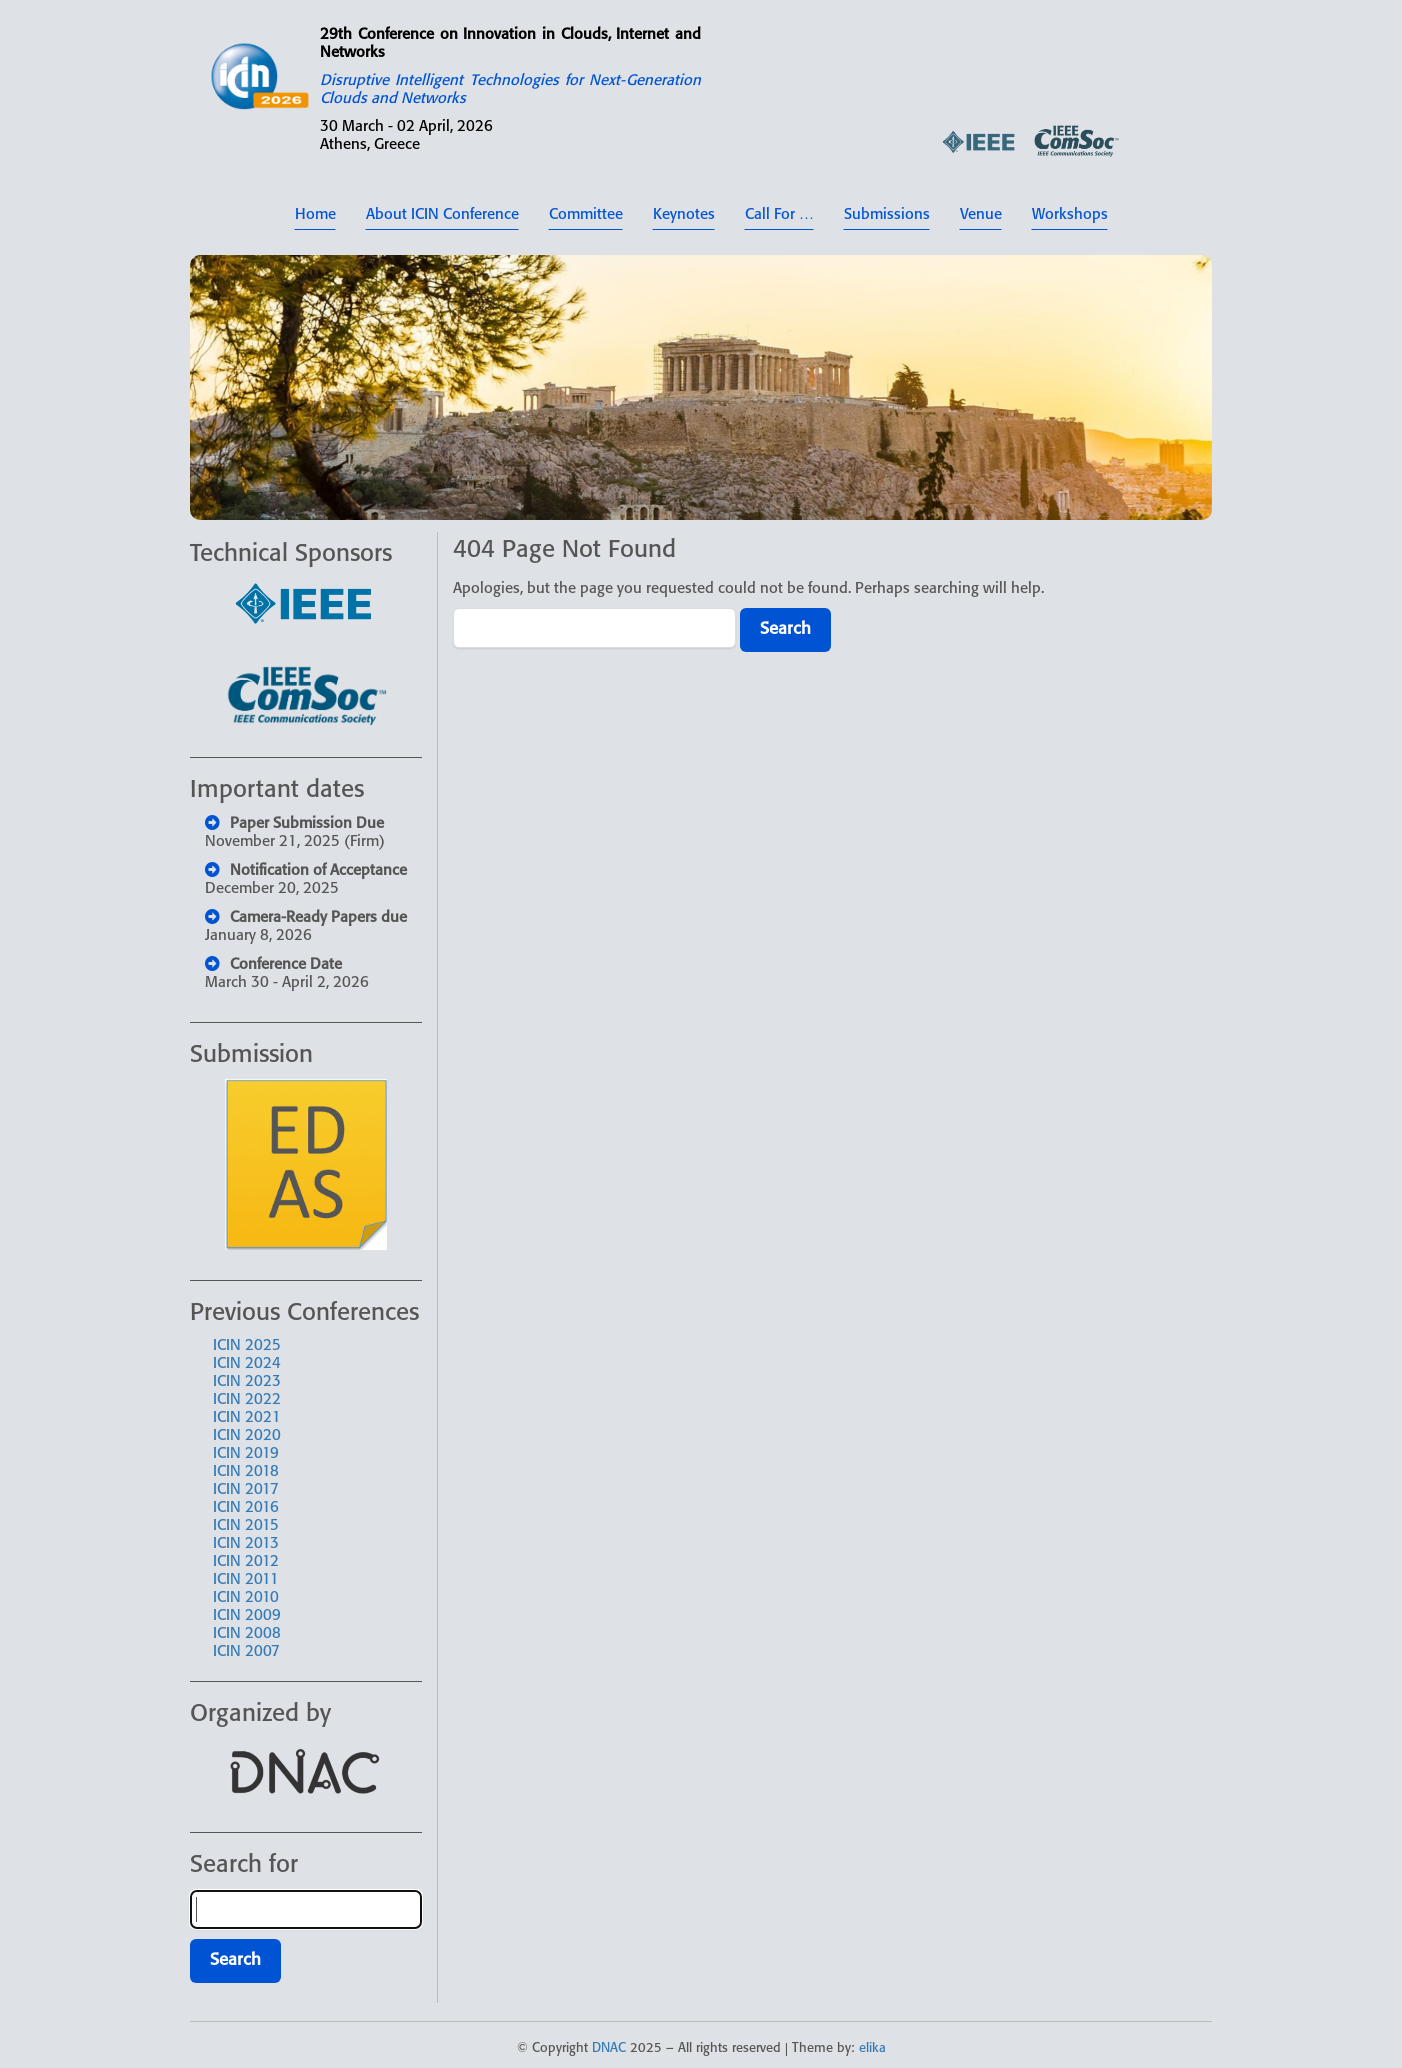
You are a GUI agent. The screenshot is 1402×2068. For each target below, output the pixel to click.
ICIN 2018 (246, 1472)
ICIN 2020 (247, 1436)
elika (872, 2048)
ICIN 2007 (246, 1652)
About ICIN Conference (442, 215)
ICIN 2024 (247, 1364)
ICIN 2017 (246, 1490)
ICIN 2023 (247, 1382)
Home (315, 215)
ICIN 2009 (247, 1616)
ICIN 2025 (247, 1346)
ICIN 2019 (246, 1454)
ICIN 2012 (246, 1562)
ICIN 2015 (246, 1526)
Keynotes (684, 215)
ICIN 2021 (247, 1418)
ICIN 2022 (247, 1400)
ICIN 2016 (246, 1508)
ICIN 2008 (247, 1634)
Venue (981, 215)
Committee (586, 215)
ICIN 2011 (246, 1580)
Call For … (779, 215)
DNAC (609, 2048)
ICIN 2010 (246, 1598)
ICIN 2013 (246, 1544)
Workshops (1070, 215)
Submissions (887, 215)
